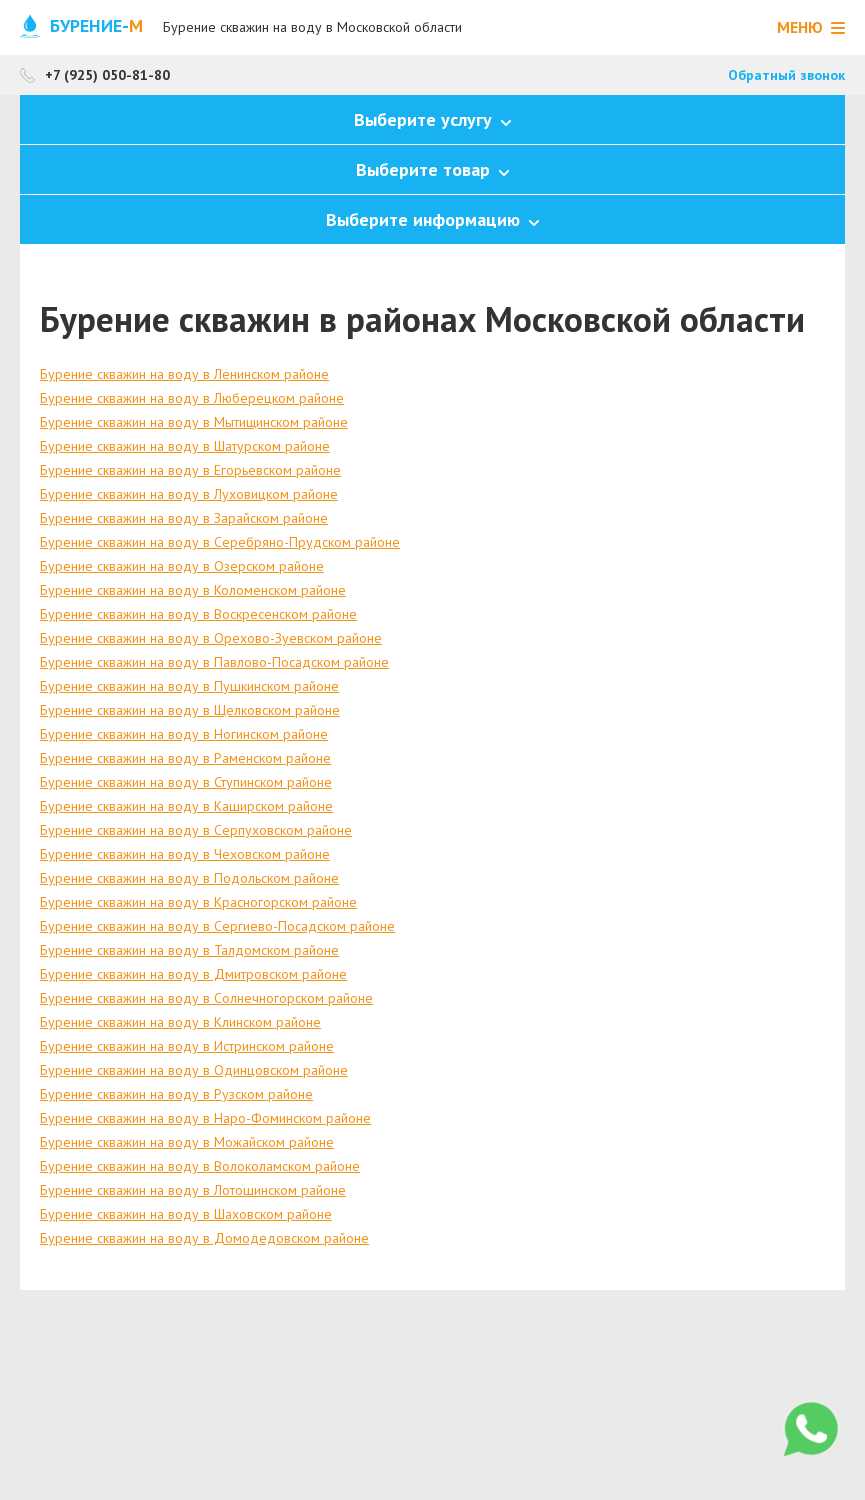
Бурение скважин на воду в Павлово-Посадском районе (214, 662)
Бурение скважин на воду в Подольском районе (189, 878)
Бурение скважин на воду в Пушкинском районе (189, 686)
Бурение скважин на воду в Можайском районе (187, 1142)
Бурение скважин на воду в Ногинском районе (184, 734)
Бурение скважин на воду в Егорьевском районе (190, 470)
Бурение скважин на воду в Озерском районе (182, 566)
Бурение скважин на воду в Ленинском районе (184, 374)
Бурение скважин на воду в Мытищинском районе (194, 422)
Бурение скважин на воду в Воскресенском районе (198, 614)
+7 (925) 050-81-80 (107, 75)
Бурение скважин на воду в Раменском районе (185, 758)
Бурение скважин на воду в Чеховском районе (185, 854)
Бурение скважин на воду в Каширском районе (186, 806)
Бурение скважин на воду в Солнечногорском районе (206, 998)
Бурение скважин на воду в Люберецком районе (192, 398)
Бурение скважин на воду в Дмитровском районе (193, 974)
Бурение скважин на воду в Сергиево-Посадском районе (217, 926)
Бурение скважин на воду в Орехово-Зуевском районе (211, 638)
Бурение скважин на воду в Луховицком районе (189, 494)
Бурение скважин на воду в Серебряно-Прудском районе (220, 542)
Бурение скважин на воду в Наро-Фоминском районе (205, 1118)
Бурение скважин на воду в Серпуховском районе (196, 830)
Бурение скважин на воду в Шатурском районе (185, 446)
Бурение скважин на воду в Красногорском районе (198, 902)
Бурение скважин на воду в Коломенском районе (193, 590)
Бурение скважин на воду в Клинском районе (180, 1022)
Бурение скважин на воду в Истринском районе (187, 1046)
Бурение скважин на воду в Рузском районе (176, 1094)
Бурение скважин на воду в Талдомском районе (189, 950)
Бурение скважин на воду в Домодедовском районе (204, 1238)
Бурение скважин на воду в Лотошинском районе (193, 1190)
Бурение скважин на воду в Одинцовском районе (194, 1070)
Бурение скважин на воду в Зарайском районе (184, 518)
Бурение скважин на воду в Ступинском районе (186, 782)
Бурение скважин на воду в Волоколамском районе (200, 1166)
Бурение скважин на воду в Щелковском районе (190, 710)
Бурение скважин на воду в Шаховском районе (186, 1214)
